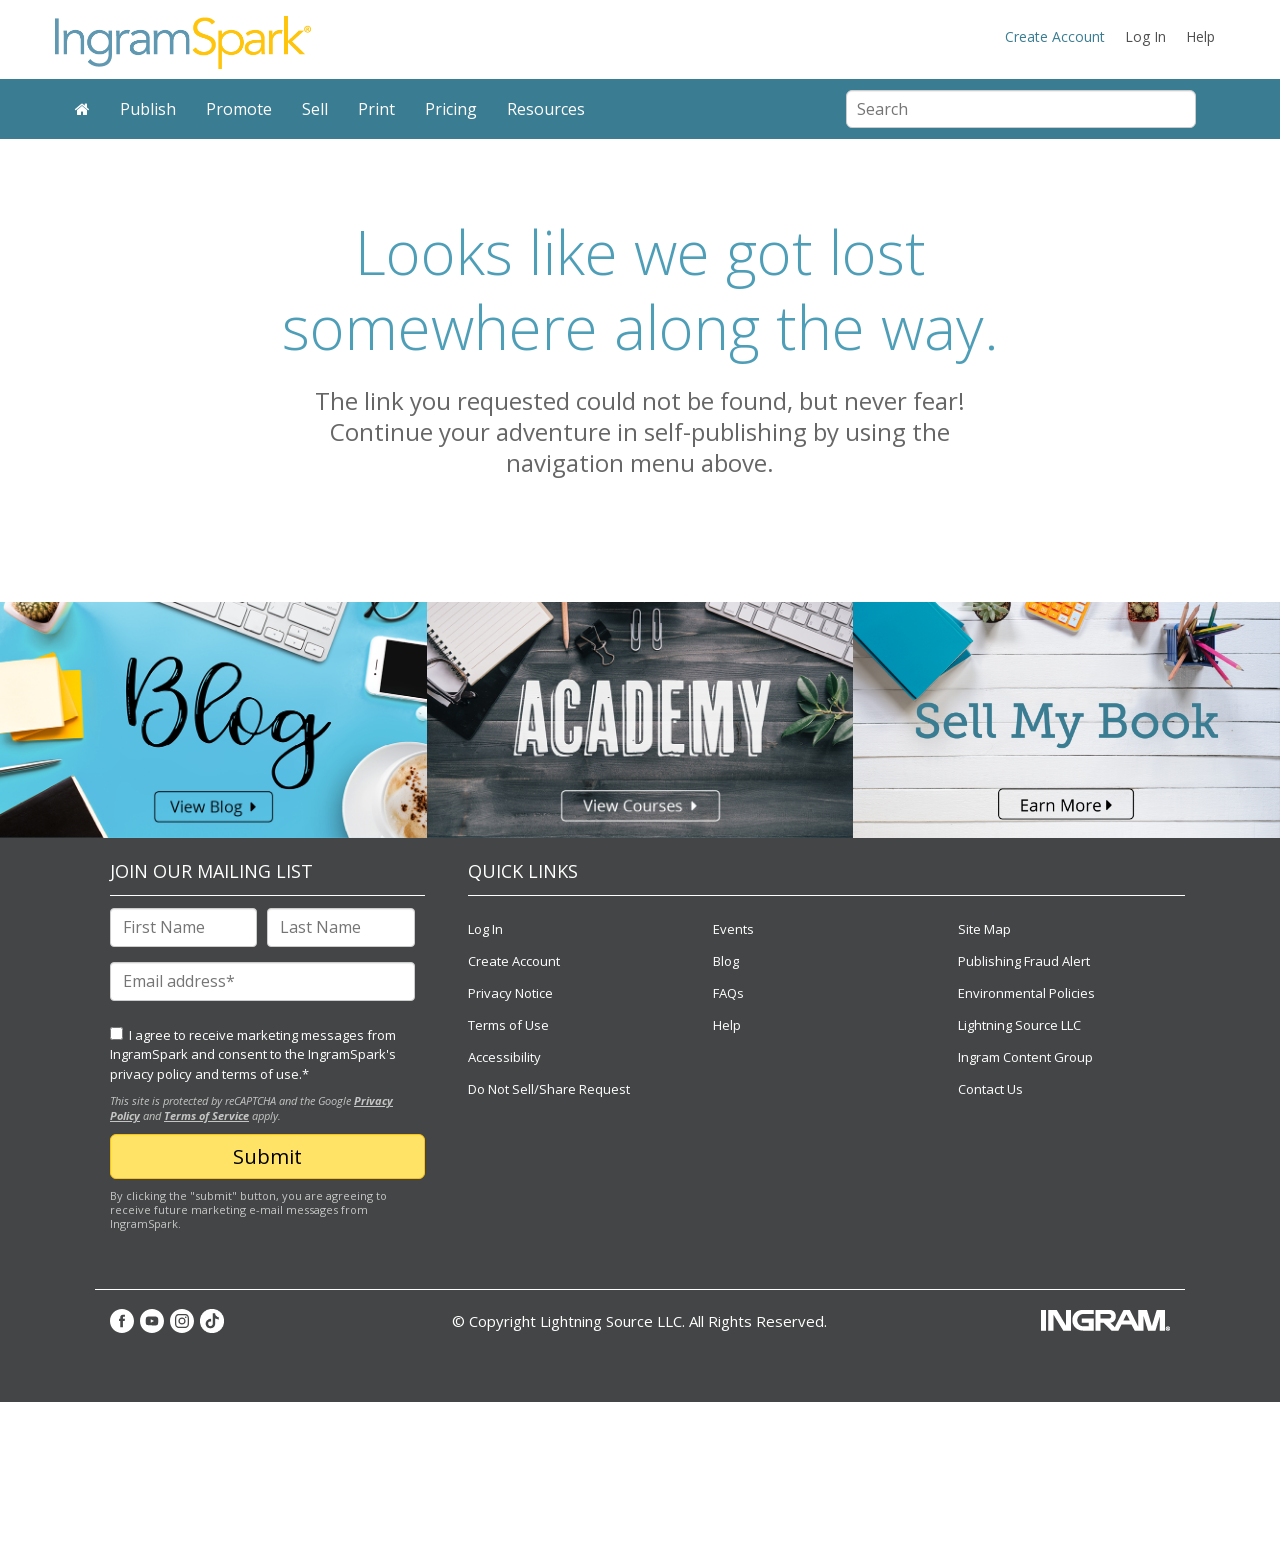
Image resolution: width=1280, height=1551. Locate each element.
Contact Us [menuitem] (990, 1089)
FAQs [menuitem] (728, 993)
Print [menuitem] (376, 109)
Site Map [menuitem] (984, 929)
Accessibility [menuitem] (504, 1057)
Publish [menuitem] (148, 109)
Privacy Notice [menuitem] (510, 993)
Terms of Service (206, 1115)
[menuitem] (82, 109)
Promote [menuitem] (239, 109)
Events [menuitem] (733, 929)
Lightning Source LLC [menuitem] (1019, 1025)
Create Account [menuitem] (1055, 36)
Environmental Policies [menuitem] (1026, 993)
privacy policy (151, 1074)
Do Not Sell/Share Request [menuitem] (549, 1089)
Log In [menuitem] (1145, 36)
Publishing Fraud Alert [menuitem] (1024, 961)
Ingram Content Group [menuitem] (1025, 1057)
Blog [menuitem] (726, 961)
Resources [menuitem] (546, 109)
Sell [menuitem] (315, 109)
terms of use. (262, 1074)
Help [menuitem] (1200, 36)
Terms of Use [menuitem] (508, 1025)
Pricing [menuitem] (451, 109)
